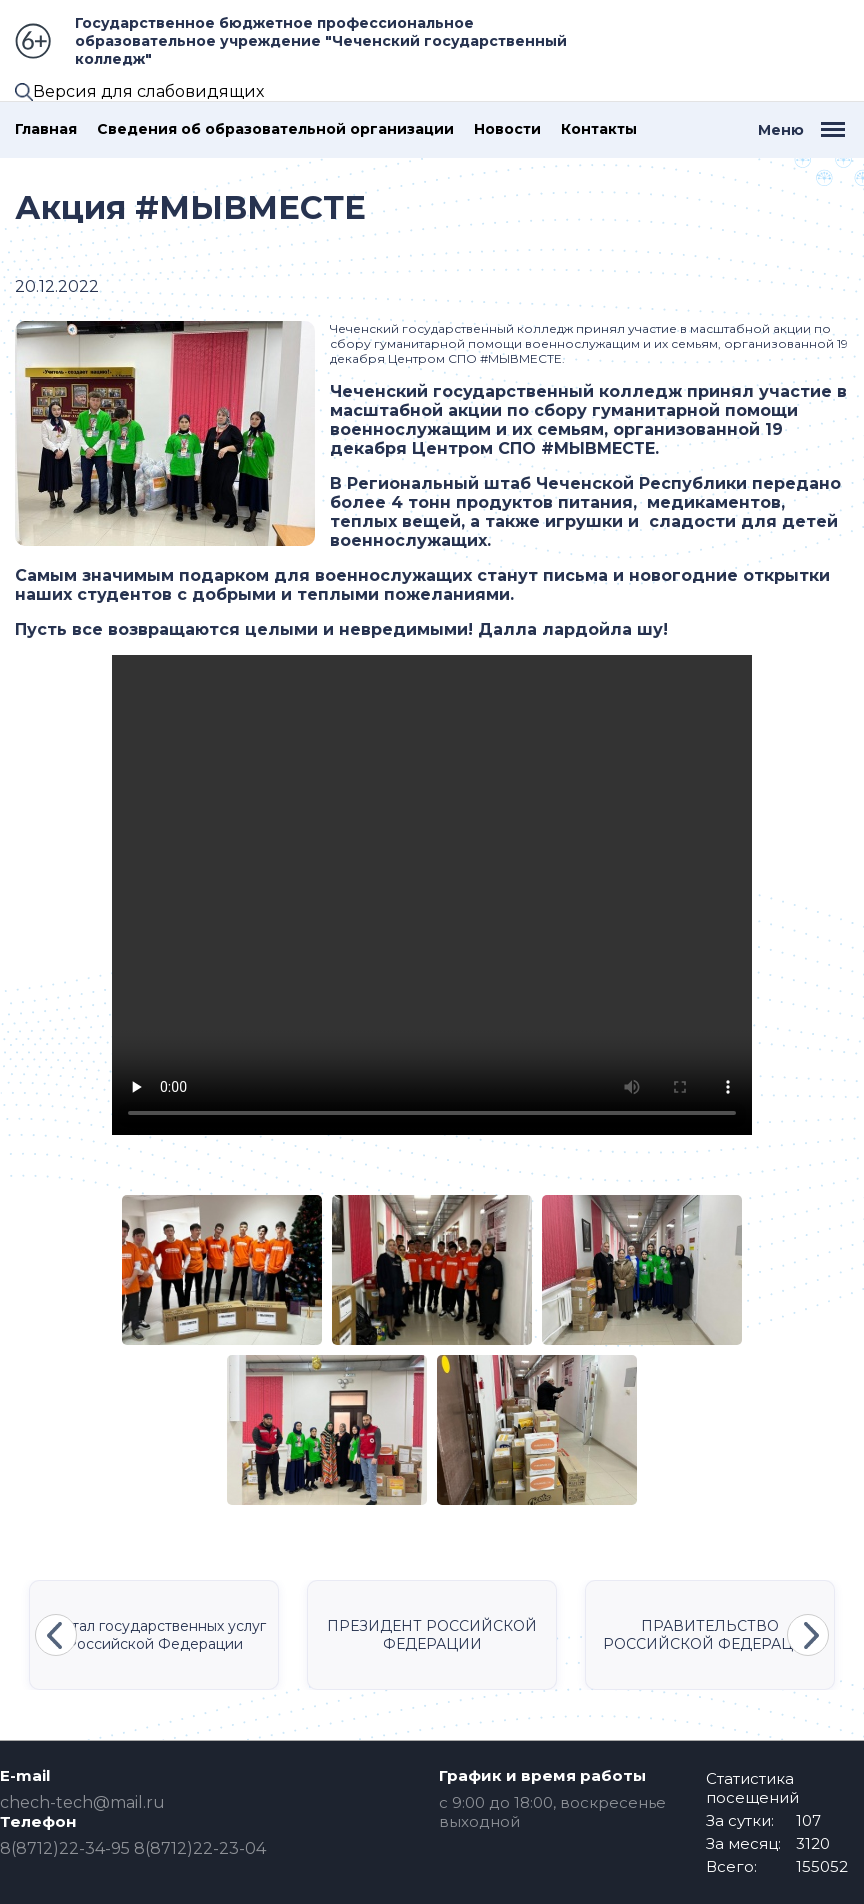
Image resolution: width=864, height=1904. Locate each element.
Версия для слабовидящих (148, 91)
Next (808, 1635)
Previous (56, 1635)
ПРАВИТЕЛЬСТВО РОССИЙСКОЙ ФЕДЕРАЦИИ (710, 1635)
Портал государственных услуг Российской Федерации (154, 1635)
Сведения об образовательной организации (275, 129)
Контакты (599, 129)
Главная (46, 129)
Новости (507, 129)
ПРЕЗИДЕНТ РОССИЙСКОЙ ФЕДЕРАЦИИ (432, 1635)
